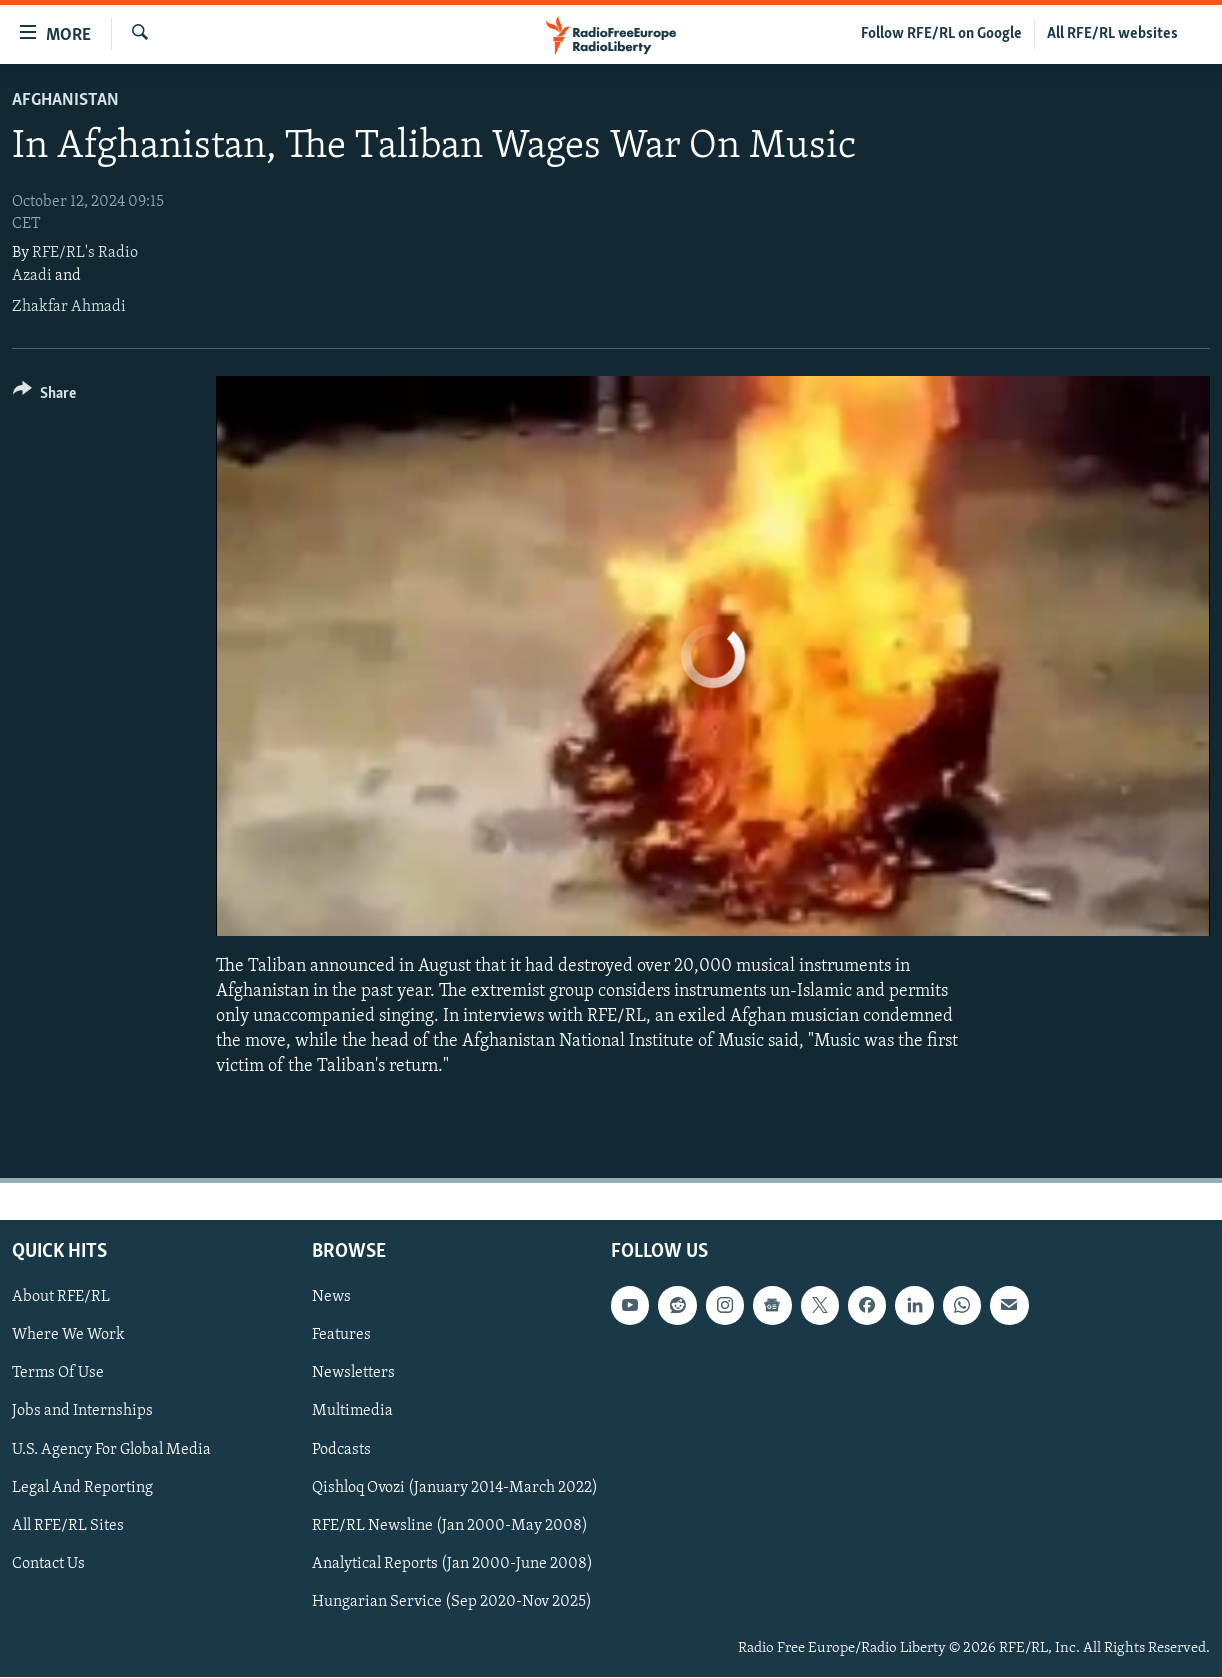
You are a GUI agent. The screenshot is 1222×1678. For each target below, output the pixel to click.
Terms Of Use (58, 1374)
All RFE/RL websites (1112, 34)
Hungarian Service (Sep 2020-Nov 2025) (452, 1602)
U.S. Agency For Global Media (111, 1450)
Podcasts (341, 1450)
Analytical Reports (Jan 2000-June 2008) (452, 1564)
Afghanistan (65, 100)
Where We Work (68, 1336)
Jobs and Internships (82, 1412)
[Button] (44, 396)
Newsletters (353, 1374)
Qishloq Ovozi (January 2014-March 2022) (455, 1488)
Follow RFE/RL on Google (941, 34)
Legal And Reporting (82, 1488)
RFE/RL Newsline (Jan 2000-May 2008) (450, 1526)
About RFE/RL (61, 1298)
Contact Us (48, 1564)
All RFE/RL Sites (68, 1526)
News (331, 1298)
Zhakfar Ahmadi (69, 307)
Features (341, 1336)
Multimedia (352, 1412)
